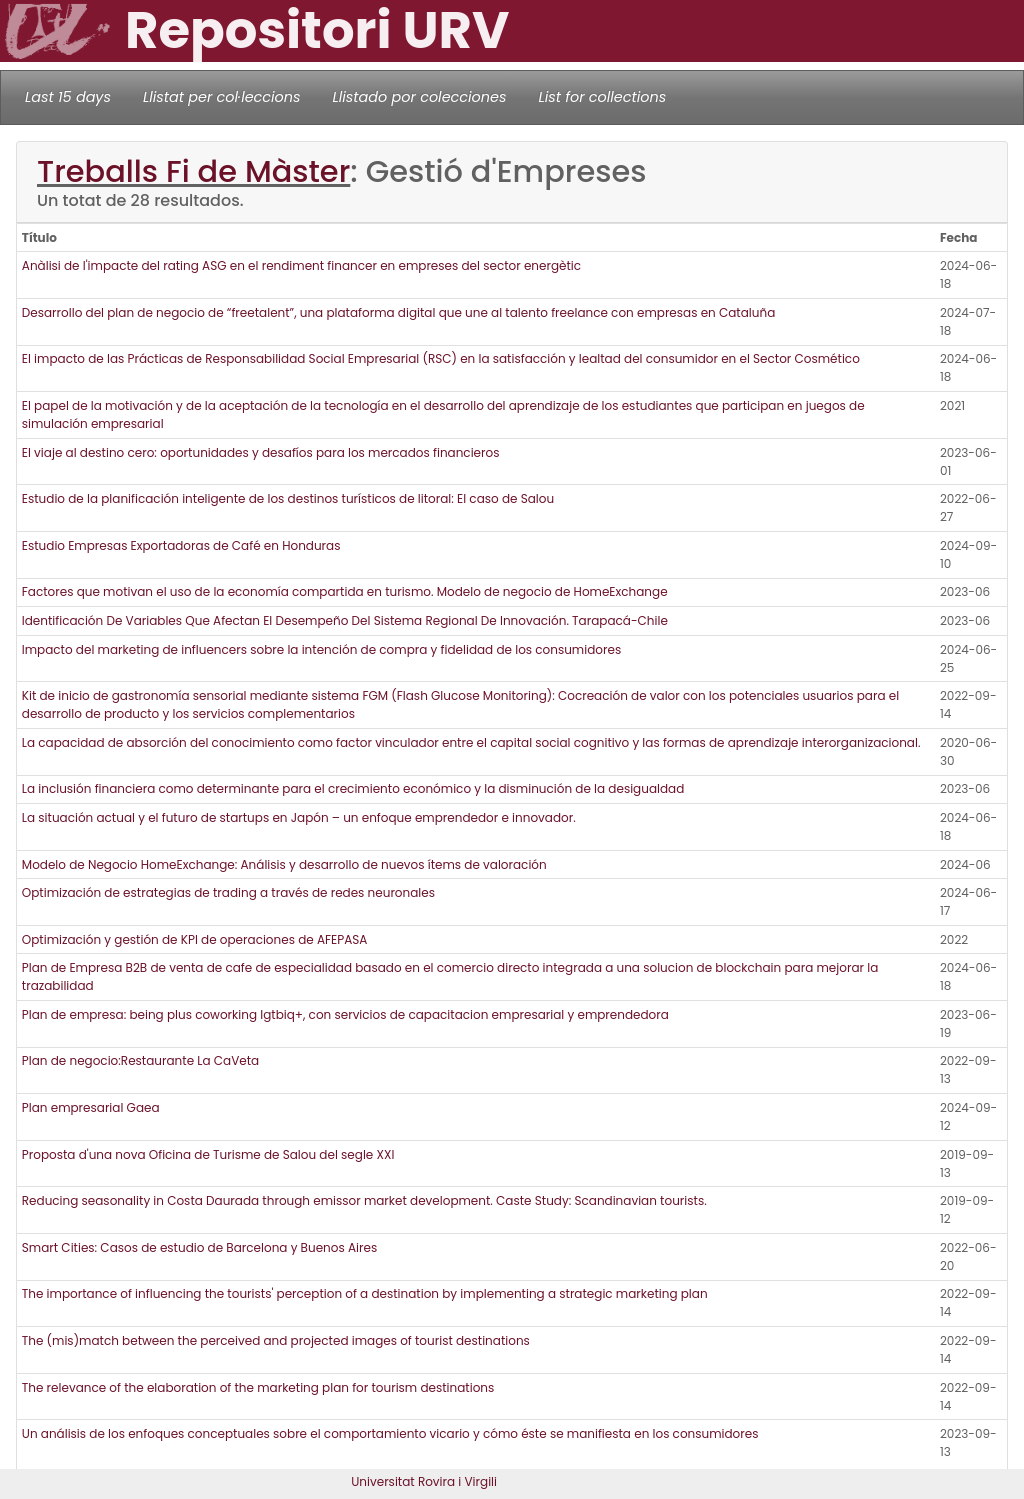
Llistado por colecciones (420, 97)
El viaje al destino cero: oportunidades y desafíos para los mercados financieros (261, 452)
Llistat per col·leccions (222, 97)
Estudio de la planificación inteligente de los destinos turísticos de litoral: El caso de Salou (288, 498)
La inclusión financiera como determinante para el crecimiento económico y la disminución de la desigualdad (353, 788)
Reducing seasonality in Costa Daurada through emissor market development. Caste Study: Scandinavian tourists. (364, 1200)
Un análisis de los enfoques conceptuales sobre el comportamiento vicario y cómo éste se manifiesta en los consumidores (390, 1433)
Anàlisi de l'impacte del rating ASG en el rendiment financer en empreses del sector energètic (301, 265)
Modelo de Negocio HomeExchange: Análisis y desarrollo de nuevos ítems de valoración (284, 864)
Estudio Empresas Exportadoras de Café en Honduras (181, 545)
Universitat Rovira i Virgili (424, 1481)
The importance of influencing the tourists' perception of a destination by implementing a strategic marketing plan (365, 1293)
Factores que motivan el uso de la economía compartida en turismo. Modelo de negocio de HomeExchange (345, 591)
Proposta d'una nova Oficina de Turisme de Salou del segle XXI (208, 1154)
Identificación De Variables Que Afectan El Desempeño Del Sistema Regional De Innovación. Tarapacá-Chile (345, 620)
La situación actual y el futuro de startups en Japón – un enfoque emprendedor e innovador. (299, 817)
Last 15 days (68, 97)
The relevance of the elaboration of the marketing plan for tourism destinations (258, 1387)
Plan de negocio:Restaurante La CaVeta (140, 1060)
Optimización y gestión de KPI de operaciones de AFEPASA (195, 939)
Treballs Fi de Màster (193, 171)
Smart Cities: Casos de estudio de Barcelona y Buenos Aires (199, 1247)
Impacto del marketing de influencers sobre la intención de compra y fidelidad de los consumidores (321, 649)
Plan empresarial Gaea (91, 1107)
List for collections (602, 97)
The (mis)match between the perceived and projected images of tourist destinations (276, 1340)
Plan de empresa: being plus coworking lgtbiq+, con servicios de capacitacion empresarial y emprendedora (345, 1014)
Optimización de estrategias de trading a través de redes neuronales (228, 892)
